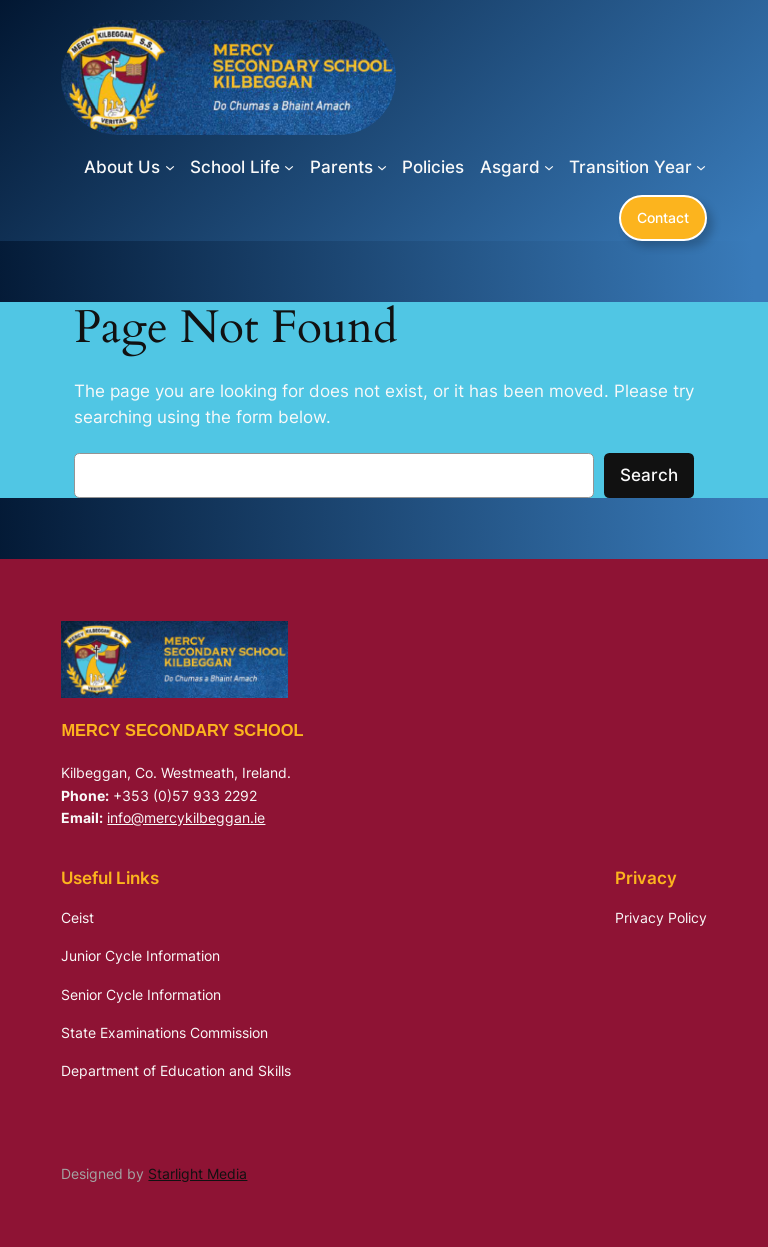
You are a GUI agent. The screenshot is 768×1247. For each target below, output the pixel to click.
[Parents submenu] (382, 167)
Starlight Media (197, 1173)
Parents (341, 167)
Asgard (510, 167)
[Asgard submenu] (549, 167)
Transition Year (630, 167)
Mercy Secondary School (182, 730)
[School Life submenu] (289, 167)
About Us (122, 167)
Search (649, 475)
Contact (663, 217)
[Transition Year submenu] (701, 167)
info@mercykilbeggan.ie (186, 817)
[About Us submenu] (170, 167)
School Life (235, 167)
